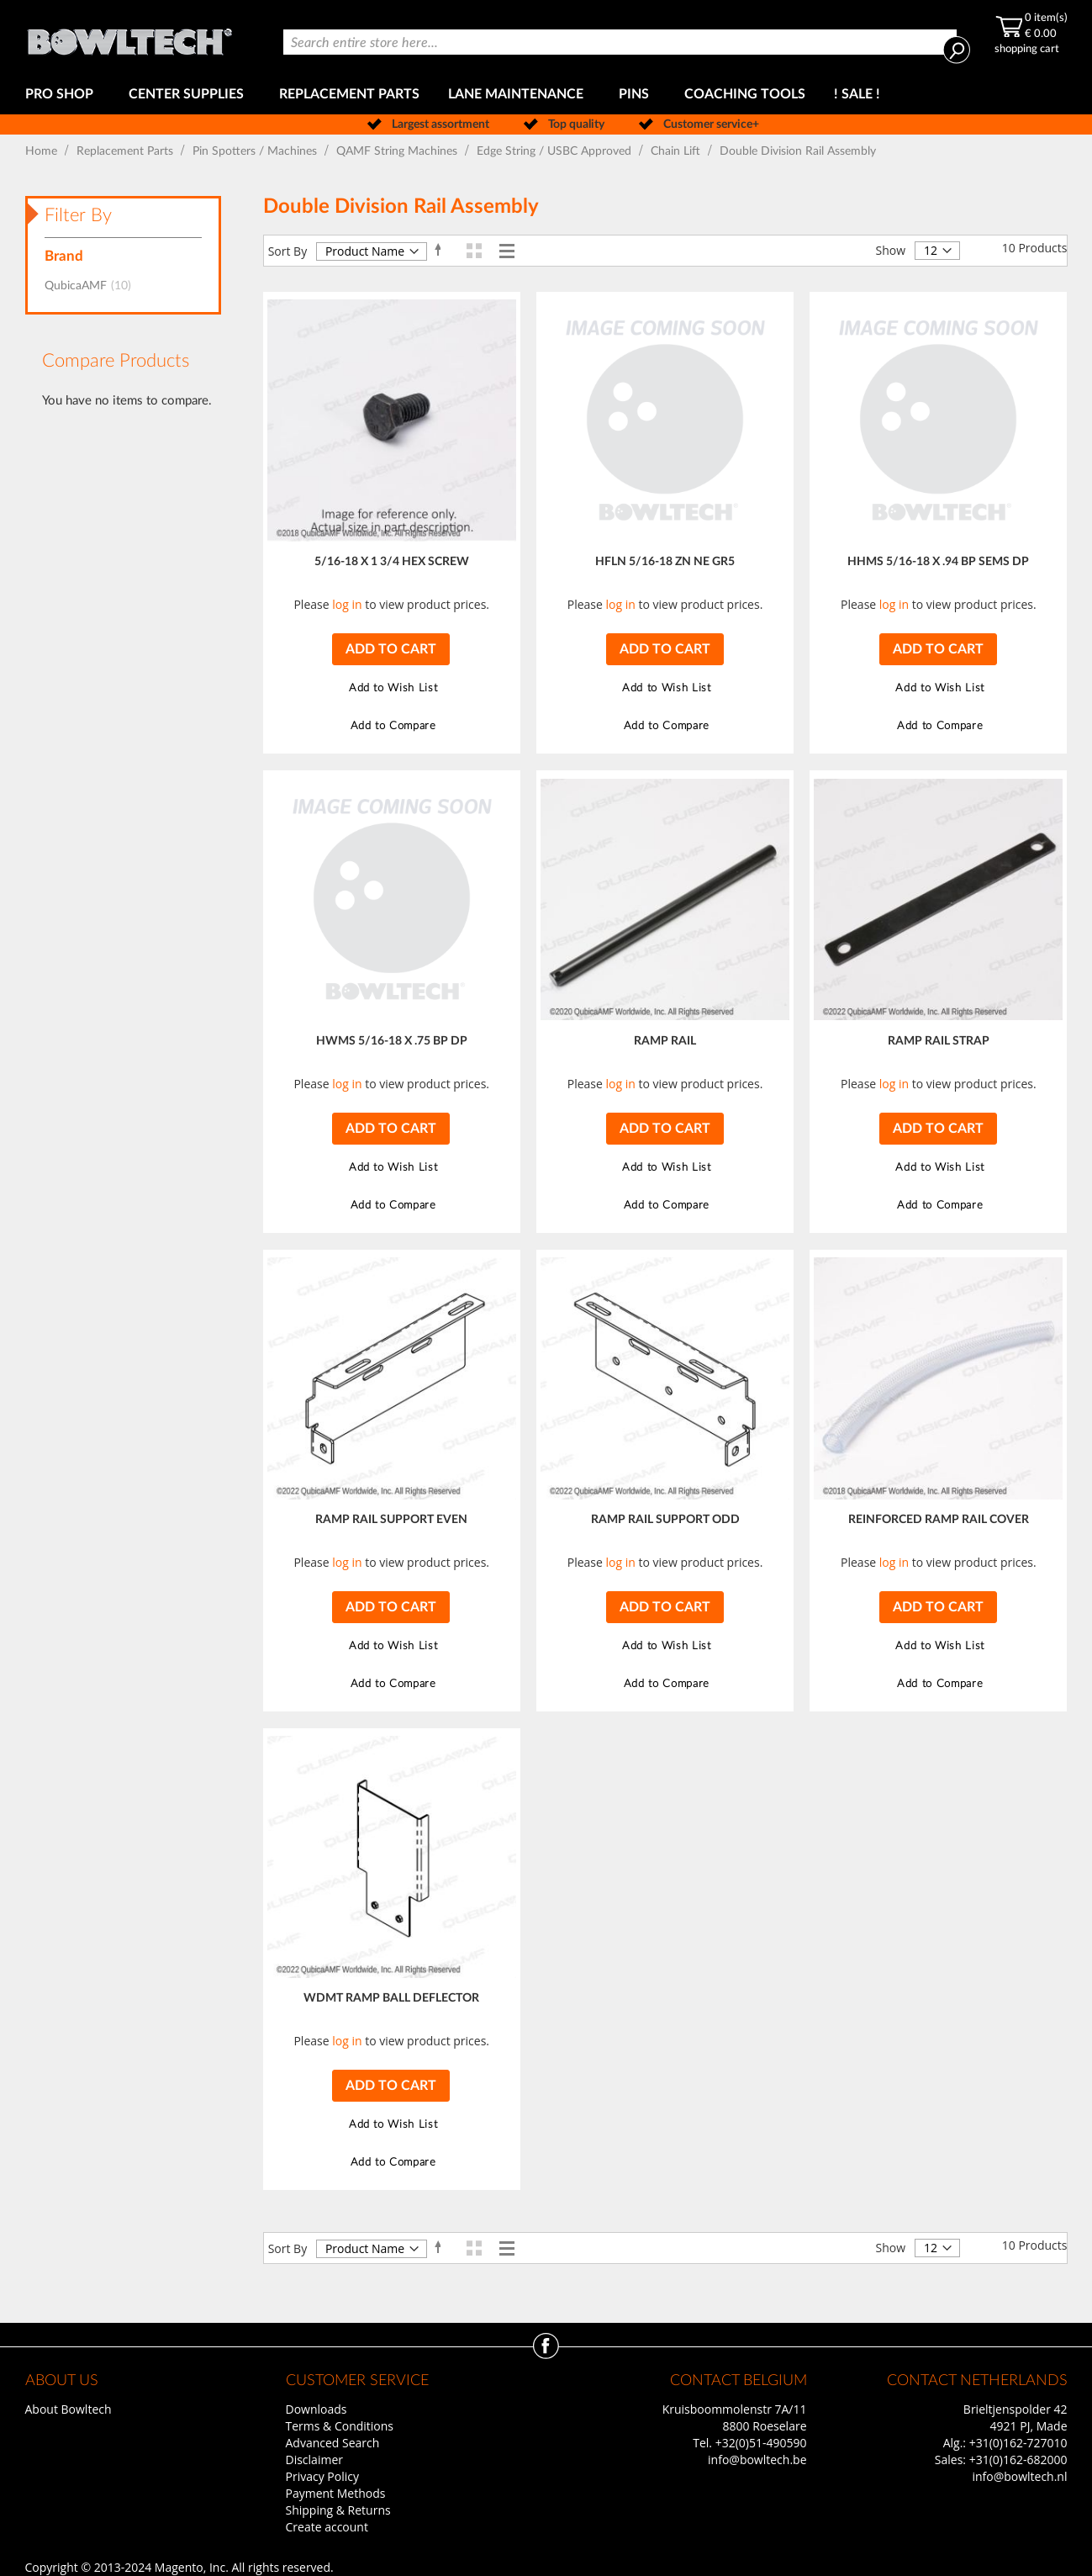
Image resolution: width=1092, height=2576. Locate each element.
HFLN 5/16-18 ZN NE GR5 (665, 562)
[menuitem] (62, 94)
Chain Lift (677, 151)
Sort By (288, 251)
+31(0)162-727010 (1018, 2443)
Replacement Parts (126, 151)
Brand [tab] (64, 256)
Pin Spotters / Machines (256, 151)
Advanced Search (333, 2443)
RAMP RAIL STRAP (938, 1041)
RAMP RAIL (665, 1041)
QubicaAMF (93, 286)
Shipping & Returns (338, 2510)
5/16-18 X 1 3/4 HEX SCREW (391, 562)
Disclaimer (314, 2460)
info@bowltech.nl (1019, 2476)
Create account (327, 2527)
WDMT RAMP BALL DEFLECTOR (391, 1998)
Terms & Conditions (340, 2426)
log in (346, 604)
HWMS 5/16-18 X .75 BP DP (391, 1041)
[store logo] (129, 37)
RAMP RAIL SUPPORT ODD (665, 1520)
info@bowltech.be (757, 2460)
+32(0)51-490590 (761, 2443)
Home (43, 151)
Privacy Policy (322, 2476)
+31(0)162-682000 (1018, 2460)
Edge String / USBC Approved (556, 151)
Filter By (78, 215)
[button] (391, 688)
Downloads (316, 2409)
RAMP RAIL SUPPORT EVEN (391, 1520)
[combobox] (620, 42)
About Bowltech (68, 2409)
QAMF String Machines (398, 151)
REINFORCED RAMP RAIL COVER (938, 1520)
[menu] (546, 94)
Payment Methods (336, 2493)
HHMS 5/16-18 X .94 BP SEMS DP (938, 562)
